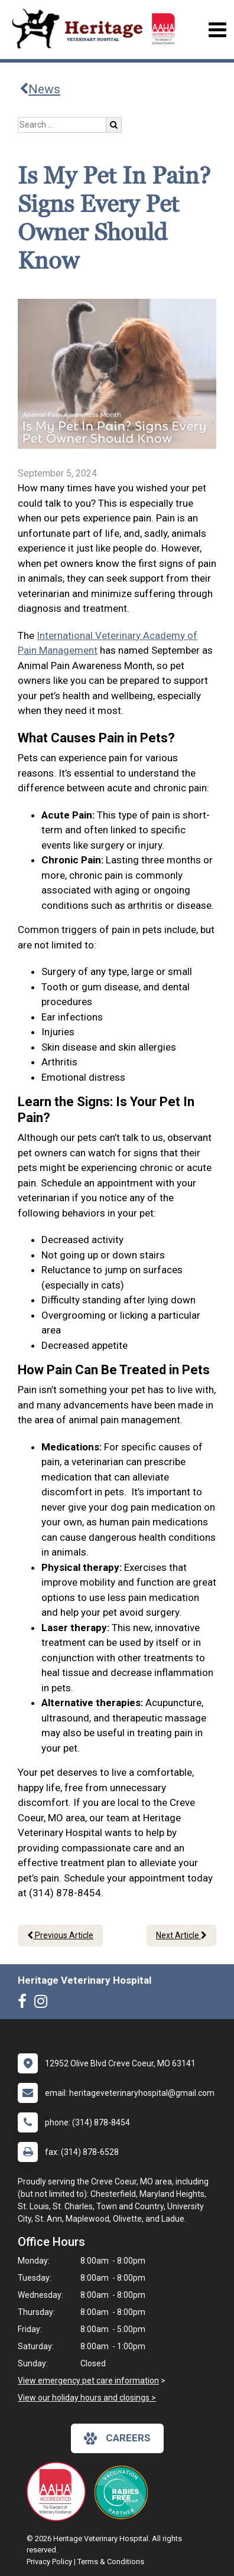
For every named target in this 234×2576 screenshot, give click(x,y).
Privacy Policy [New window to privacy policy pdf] (49, 2561)
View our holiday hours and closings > (87, 2397)
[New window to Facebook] (25, 2003)
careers (117, 2438)
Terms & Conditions (110, 2561)
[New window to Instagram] (43, 2003)
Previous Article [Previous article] (60, 1935)
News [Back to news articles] (40, 89)
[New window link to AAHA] (59, 2491)
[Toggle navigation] (217, 29)
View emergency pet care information (88, 2380)
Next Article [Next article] (181, 1935)
